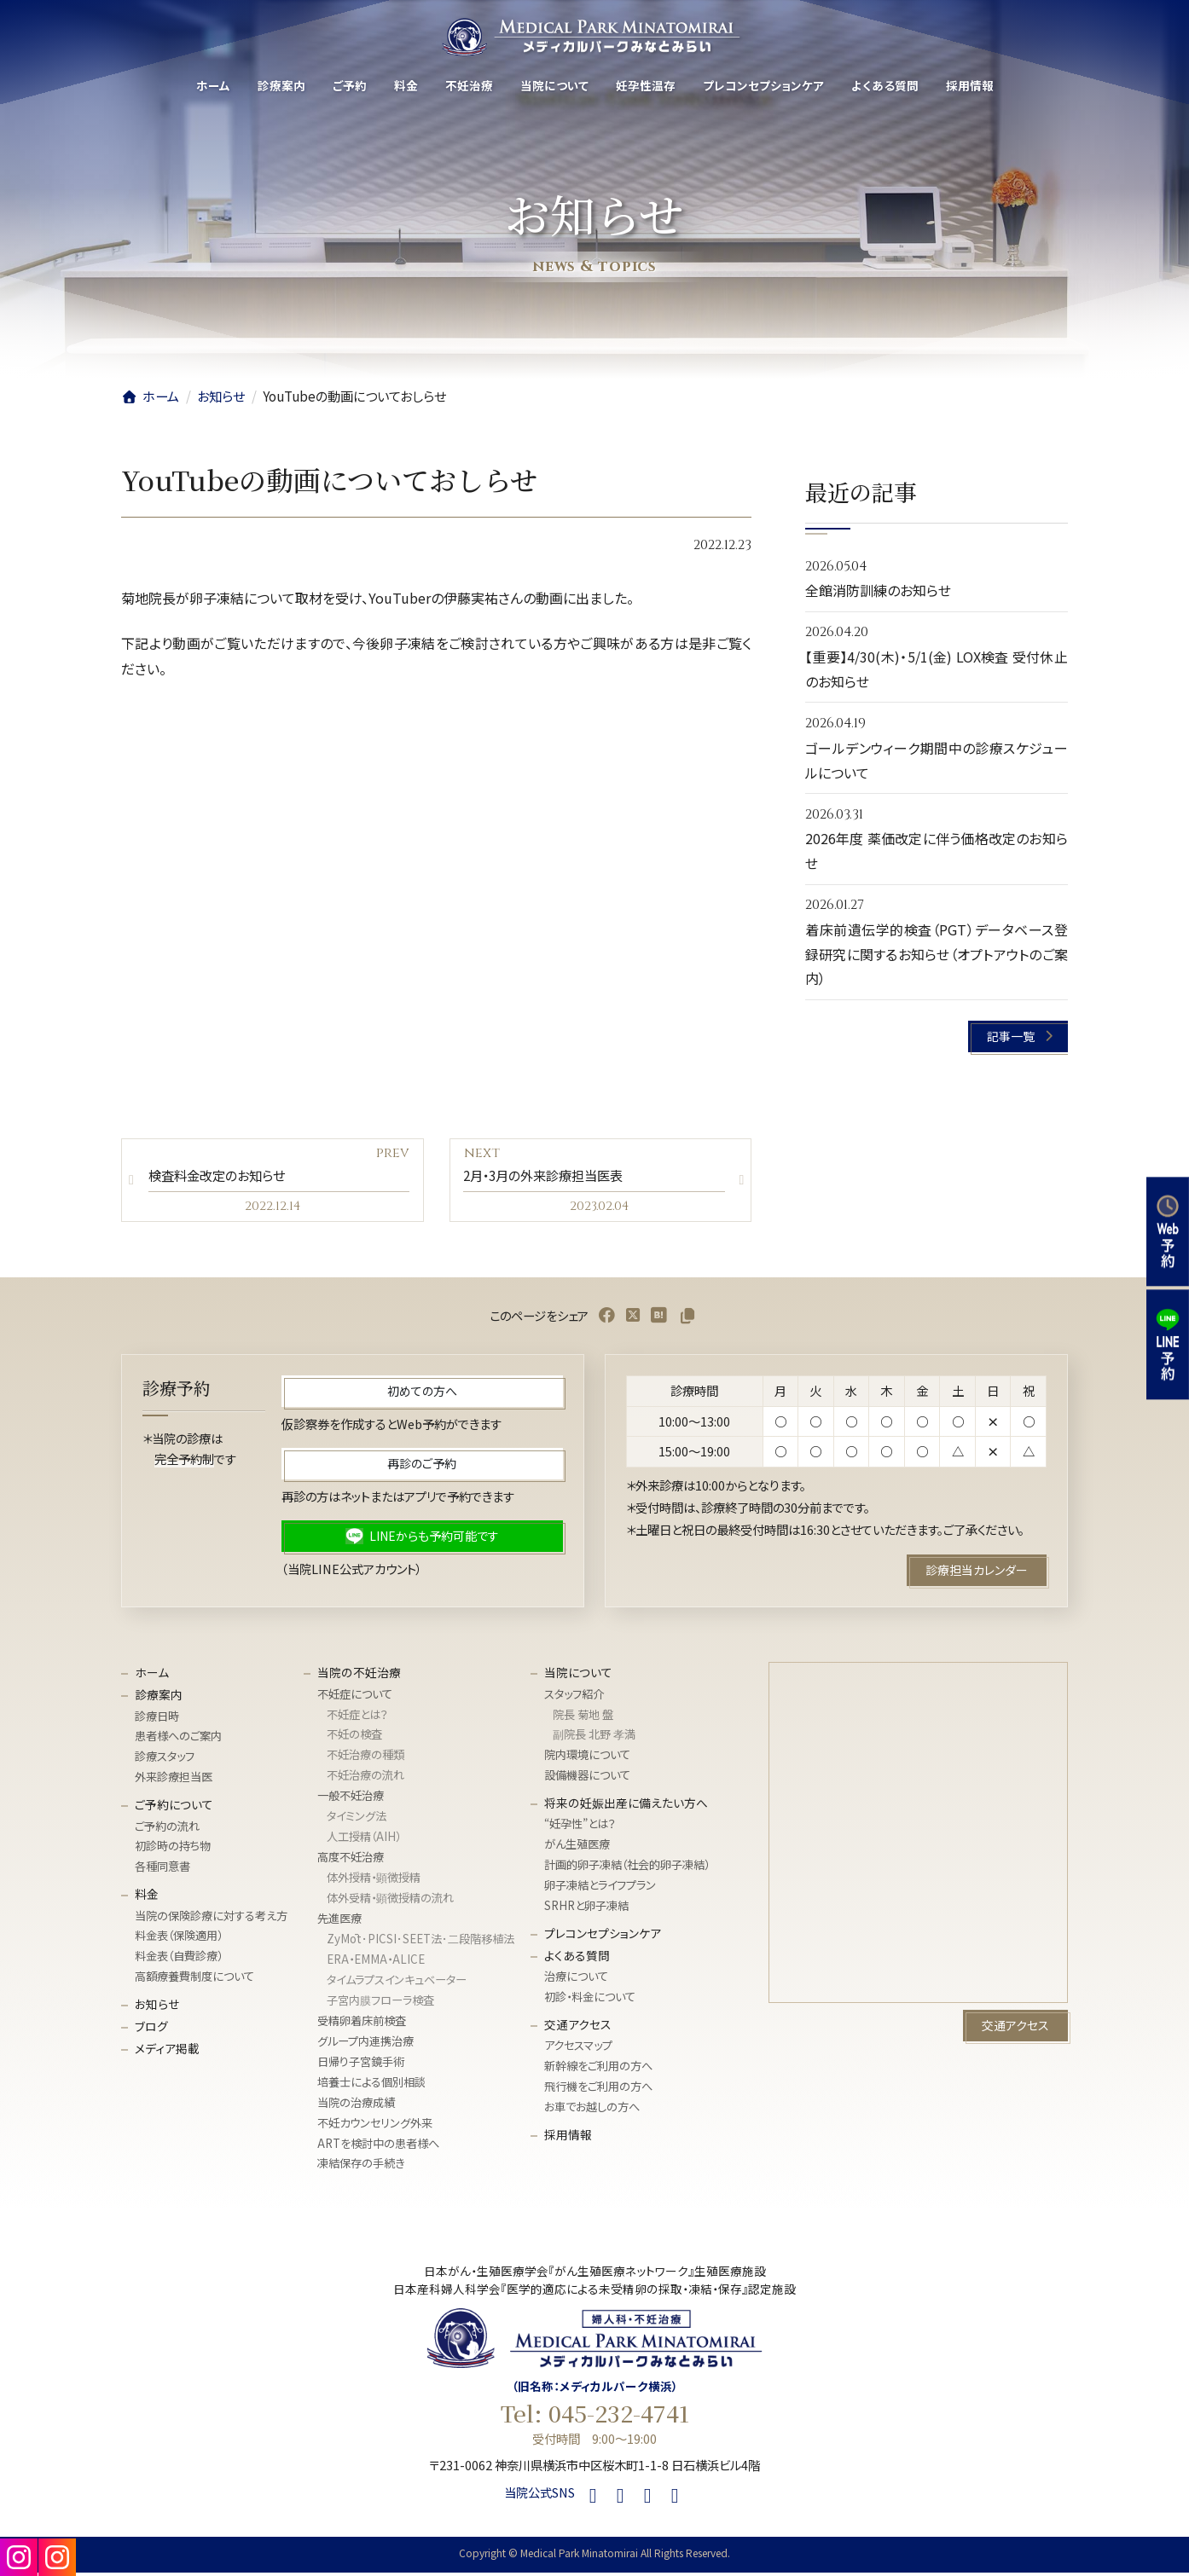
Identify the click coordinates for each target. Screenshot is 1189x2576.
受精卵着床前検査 (361, 2024)
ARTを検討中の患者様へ (378, 2147)
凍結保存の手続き (360, 2167)
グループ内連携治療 (365, 2044)
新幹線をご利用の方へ (598, 2070)
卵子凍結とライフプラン (600, 1889)
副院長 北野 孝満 (594, 1738)
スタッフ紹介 (574, 1697)
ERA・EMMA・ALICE (376, 1962)
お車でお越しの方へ (592, 2110)
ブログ (151, 2029)
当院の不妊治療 (359, 1675)
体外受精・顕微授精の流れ (390, 1901)
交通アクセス (578, 2027)
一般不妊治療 (350, 1799)
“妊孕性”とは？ (580, 1828)
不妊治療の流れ (365, 1779)
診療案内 (159, 1697)
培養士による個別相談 (371, 2085)
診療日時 (157, 1719)
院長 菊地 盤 (583, 1718)
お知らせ (157, 2007)
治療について (576, 1980)
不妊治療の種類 (365, 1759)
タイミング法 (356, 1819)
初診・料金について (589, 2000)
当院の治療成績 (356, 2106)
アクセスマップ (578, 2049)
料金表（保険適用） (179, 1939)
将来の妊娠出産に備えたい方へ (626, 1806)
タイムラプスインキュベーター (397, 1983)
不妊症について (354, 1697)
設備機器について (587, 1779)
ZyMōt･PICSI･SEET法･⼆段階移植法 (420, 1942)
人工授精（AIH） (364, 1840)
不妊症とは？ (357, 1718)
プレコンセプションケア (602, 1936)
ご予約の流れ (167, 1829)
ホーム (152, 1675)
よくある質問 (577, 1958)
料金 (147, 1897)
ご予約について (174, 1807)
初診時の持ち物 (173, 1850)
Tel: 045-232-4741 (595, 2417)
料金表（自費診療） (179, 1960)
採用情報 (568, 2137)
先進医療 (339, 1921)
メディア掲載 (167, 2051)
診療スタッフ (164, 1760)
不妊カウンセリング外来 (374, 2126)
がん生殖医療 (577, 1848)
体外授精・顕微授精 (373, 1881)
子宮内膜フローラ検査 (380, 2003)
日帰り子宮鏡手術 (360, 2065)
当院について (578, 1675)
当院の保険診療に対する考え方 (211, 1919)
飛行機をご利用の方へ (598, 2090)
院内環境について (587, 1759)
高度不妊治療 (350, 1860)
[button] (1019, 1036)
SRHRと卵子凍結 (586, 1909)
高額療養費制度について (194, 1980)
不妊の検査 (354, 1738)
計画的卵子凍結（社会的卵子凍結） (627, 1869)
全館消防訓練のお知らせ (878, 591)
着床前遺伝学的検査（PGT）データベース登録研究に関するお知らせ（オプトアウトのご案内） (936, 954)
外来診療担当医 (173, 1781)
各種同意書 (162, 1870)
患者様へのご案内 (178, 1740)
